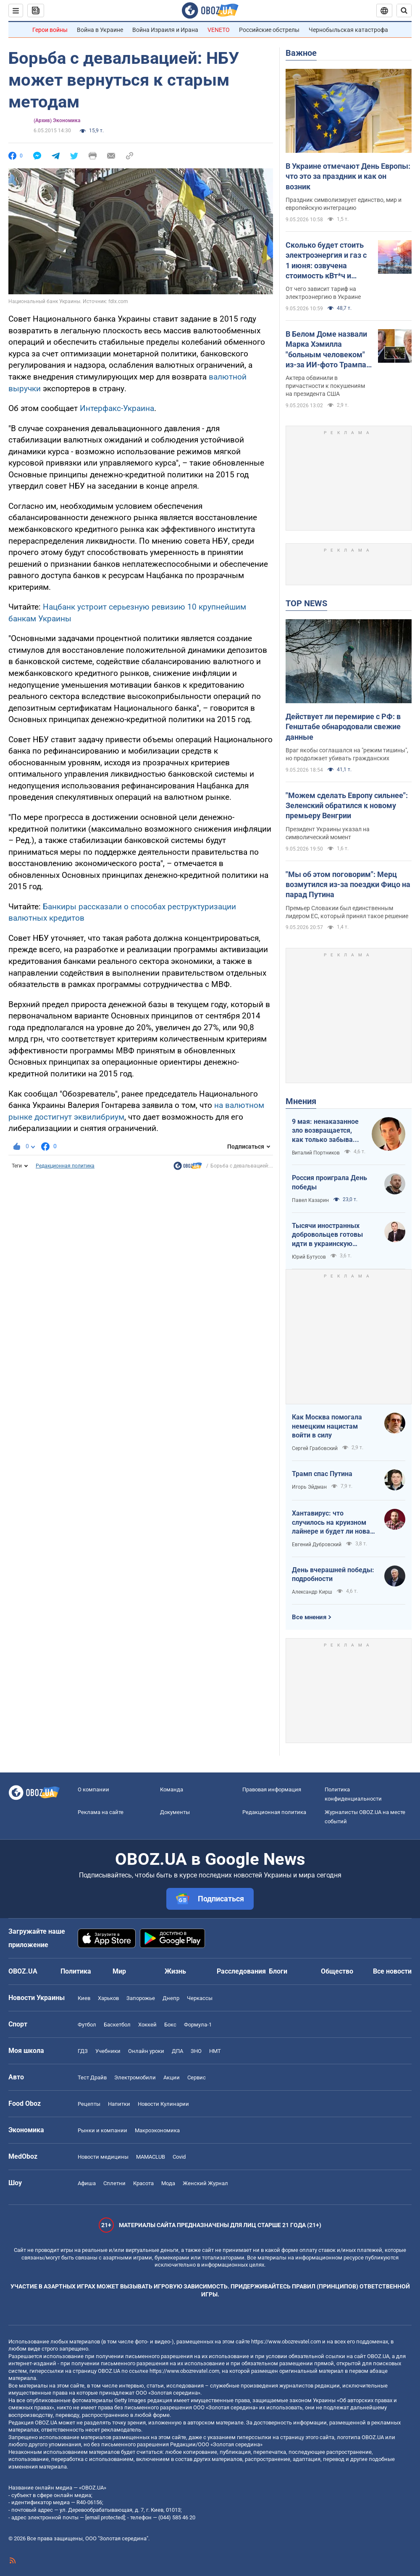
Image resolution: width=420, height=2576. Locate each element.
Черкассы (200, 1998)
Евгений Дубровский (316, 1544)
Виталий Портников (316, 1153)
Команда (171, 1789)
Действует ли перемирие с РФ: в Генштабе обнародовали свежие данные (343, 726)
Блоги (278, 1971)
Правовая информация (271, 1789)
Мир (119, 1971)
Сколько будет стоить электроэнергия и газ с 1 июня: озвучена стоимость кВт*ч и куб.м (326, 261)
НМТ (215, 2051)
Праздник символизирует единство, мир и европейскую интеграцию (344, 203)
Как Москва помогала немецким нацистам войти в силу (327, 1426)
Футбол (87, 2024)
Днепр (171, 1998)
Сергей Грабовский (315, 1448)
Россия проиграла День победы (329, 1182)
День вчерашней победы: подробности (333, 1574)
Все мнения (309, 1617)
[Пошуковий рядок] (404, 10)
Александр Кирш (312, 1592)
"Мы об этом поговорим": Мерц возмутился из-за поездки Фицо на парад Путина (348, 884)
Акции (171, 2077)
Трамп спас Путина (322, 1474)
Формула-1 (198, 2024)
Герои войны (50, 29)
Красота (143, 2183)
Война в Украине (100, 29)
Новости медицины (103, 2157)
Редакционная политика (65, 1166)
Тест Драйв (92, 2077)
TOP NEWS (306, 603)
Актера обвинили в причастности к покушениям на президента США (325, 385)
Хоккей (147, 2024)
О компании (93, 1789)
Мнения (301, 1101)
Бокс (170, 2024)
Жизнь (175, 1971)
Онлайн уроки (146, 2051)
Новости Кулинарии (163, 2104)
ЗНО (196, 2051)
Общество (337, 1971)
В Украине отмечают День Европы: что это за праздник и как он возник (348, 176)
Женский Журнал (205, 2183)
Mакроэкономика (157, 2130)
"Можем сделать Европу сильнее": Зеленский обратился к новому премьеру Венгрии (347, 805)
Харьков (108, 1998)
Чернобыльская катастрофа (348, 29)
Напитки (119, 2104)
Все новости (392, 1971)
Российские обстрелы (269, 29)
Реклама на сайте (100, 1812)
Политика (75, 1971)
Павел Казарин (310, 1200)
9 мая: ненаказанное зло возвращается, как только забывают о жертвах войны (327, 1131)
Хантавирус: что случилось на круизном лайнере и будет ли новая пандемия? (333, 1522)
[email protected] (105, 2517)
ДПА (177, 2051)
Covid (179, 2157)
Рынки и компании (102, 2130)
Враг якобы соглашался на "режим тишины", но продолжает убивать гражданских (347, 754)
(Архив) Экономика (57, 120)
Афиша (87, 2183)
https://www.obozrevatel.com (286, 2341)
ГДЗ (83, 2051)
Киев (84, 1998)
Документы (175, 1812)
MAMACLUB (150, 2157)
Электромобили (135, 2077)
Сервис (196, 2077)
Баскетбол (117, 2024)
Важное (301, 53)
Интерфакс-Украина (117, 408)
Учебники (108, 2051)
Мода (168, 2183)
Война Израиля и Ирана (165, 29)
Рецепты (89, 2104)
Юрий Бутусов (309, 1257)
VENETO (218, 29)
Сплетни (114, 2183)
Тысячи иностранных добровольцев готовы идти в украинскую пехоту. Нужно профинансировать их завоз (327, 1235)
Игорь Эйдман (309, 1487)
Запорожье (140, 1998)
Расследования (241, 1971)
